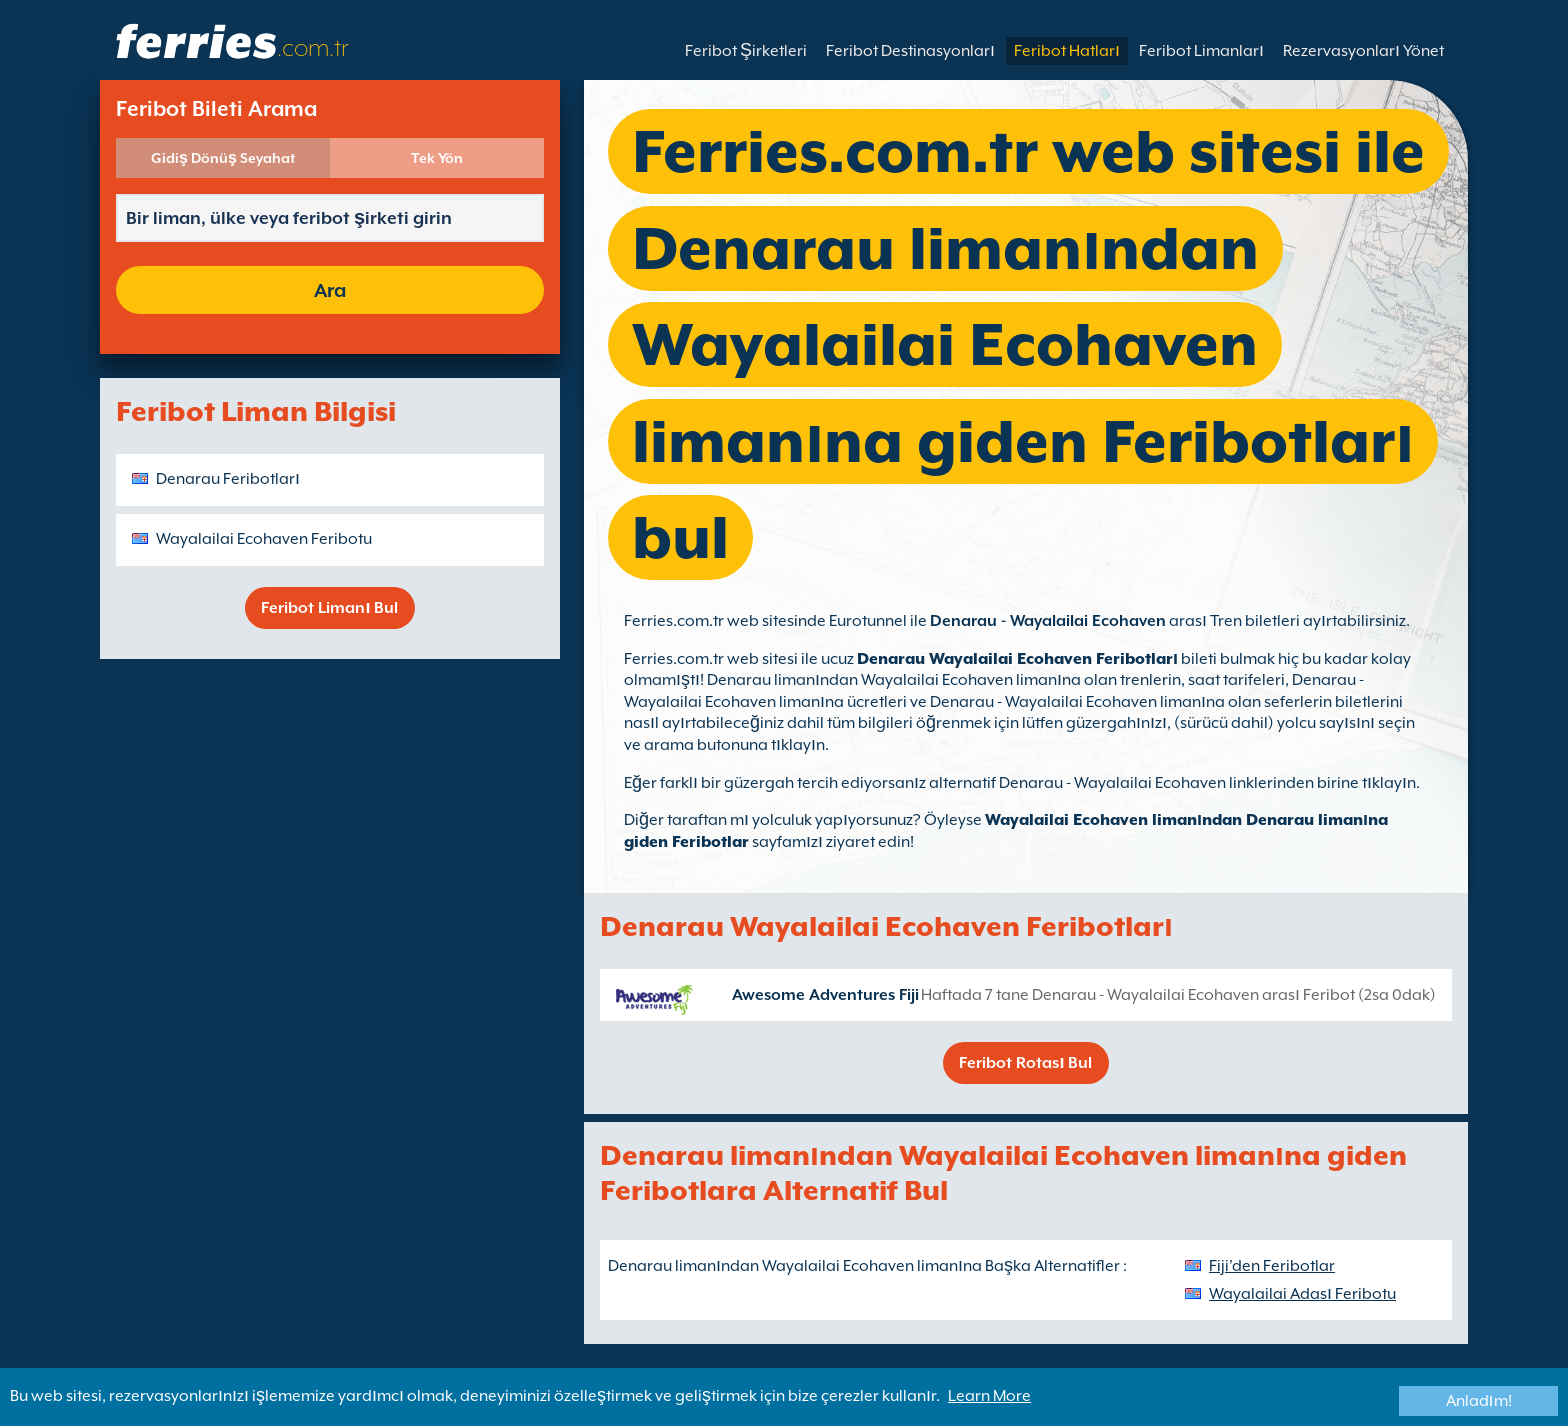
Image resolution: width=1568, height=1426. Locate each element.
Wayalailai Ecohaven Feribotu (264, 539)
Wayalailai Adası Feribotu (1302, 1294)
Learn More (989, 1396)
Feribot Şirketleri (746, 51)
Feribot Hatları (1067, 51)
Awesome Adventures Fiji (825, 995)
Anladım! (1479, 1401)
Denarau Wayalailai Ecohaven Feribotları (1017, 659)
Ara (330, 290)
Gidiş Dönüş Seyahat (223, 158)
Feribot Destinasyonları (910, 51)
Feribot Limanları (1201, 51)
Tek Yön (437, 158)
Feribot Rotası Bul (1025, 1063)
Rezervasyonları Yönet (1363, 51)
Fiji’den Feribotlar (1272, 1266)
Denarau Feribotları (228, 479)
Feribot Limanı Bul (329, 608)
